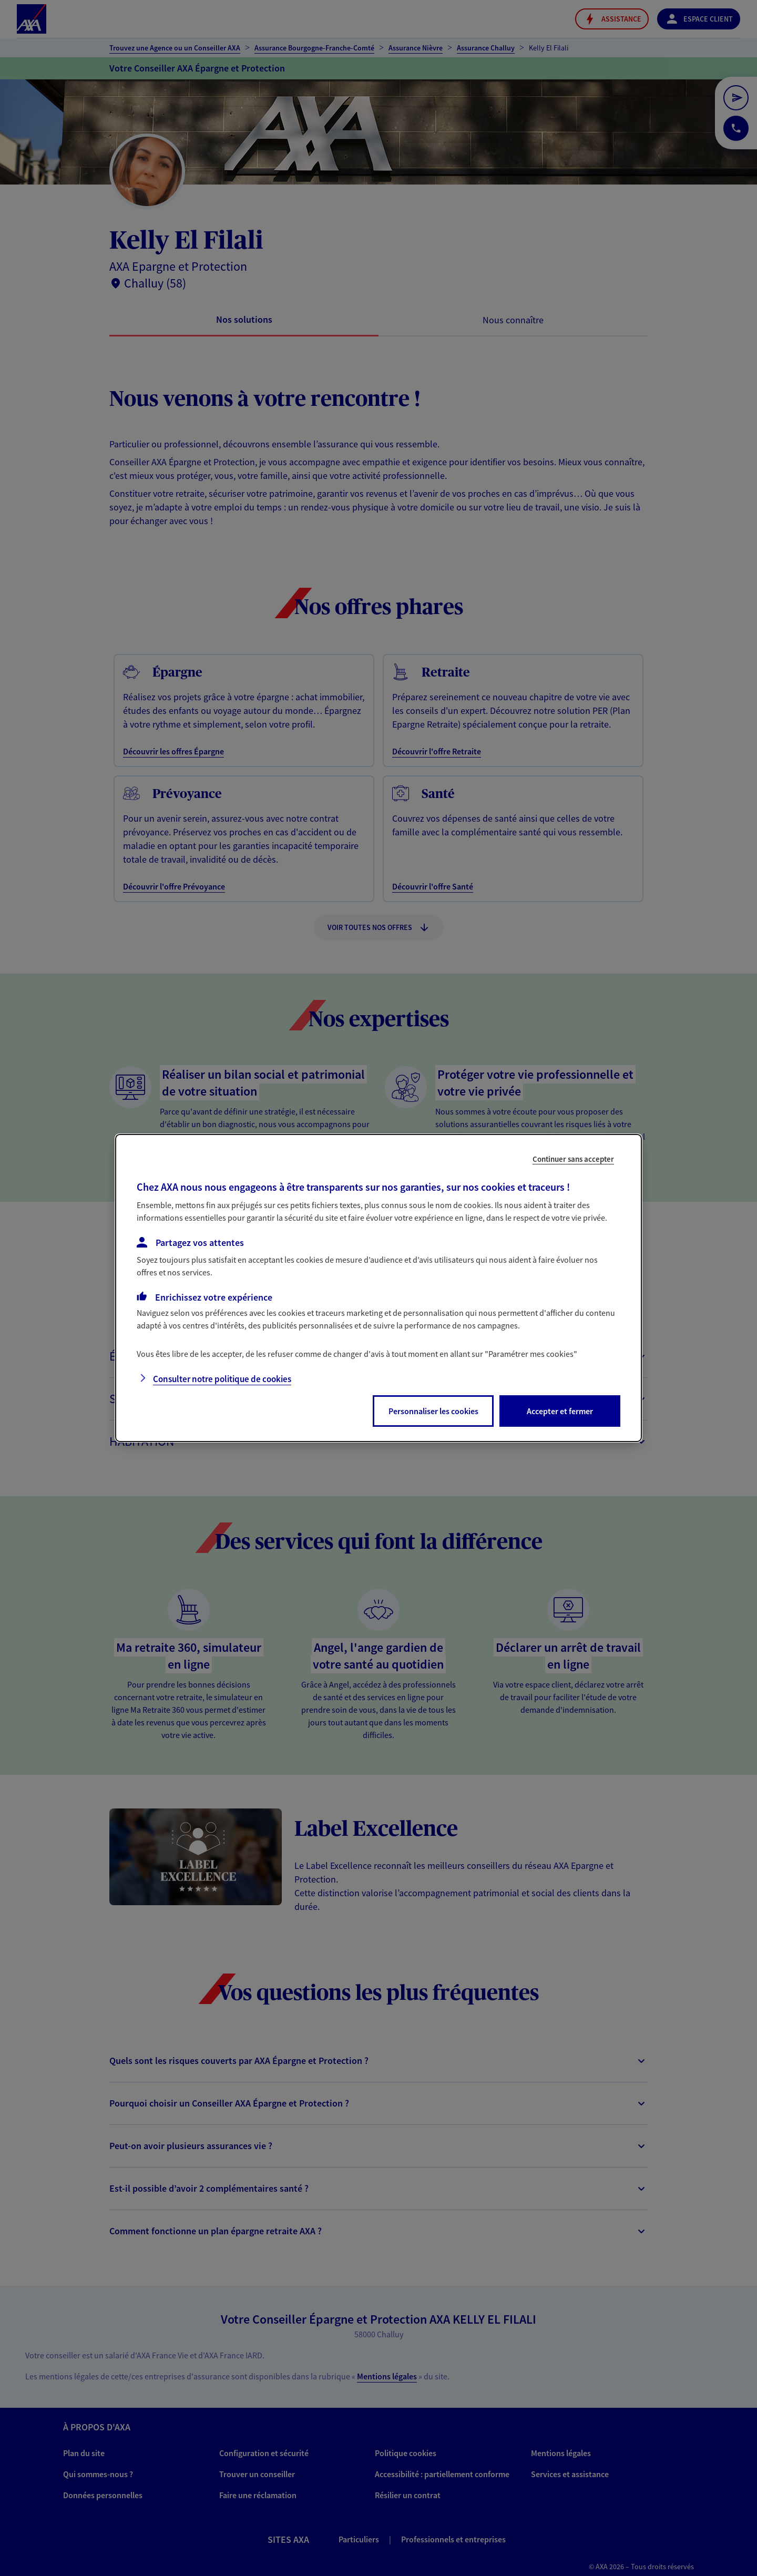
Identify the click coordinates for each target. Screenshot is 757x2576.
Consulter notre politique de (222, 1379)
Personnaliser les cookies (433, 1411)
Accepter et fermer (560, 1411)
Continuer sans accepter (573, 1159)
